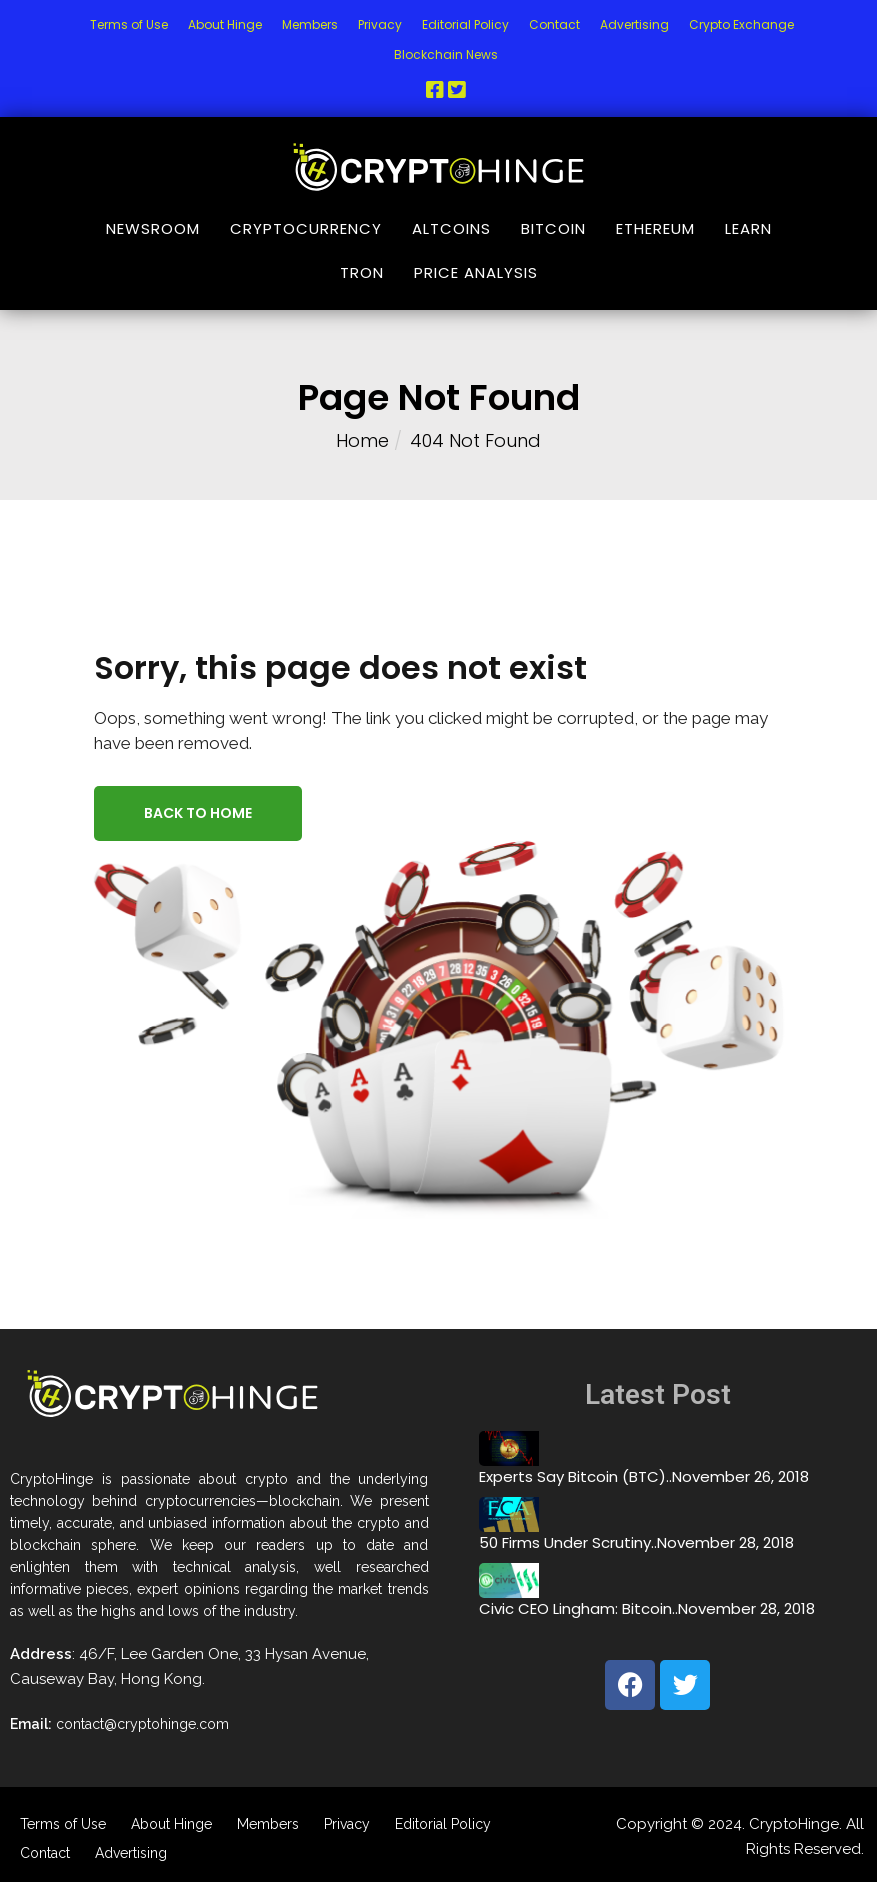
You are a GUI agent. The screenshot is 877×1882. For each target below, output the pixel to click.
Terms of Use (129, 24)
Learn (748, 228)
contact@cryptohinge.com (142, 1724)
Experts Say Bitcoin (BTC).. (575, 1476)
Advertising (634, 24)
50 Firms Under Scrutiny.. (568, 1542)
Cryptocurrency (306, 228)
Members (310, 24)
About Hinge (225, 24)
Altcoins (451, 228)
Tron (362, 272)
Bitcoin (553, 228)
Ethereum (655, 228)
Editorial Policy (465, 24)
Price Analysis (476, 272)
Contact (554, 24)
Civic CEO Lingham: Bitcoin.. (578, 1608)
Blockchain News (446, 54)
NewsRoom (153, 228)
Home (362, 440)
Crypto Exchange (741, 24)
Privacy (380, 24)
